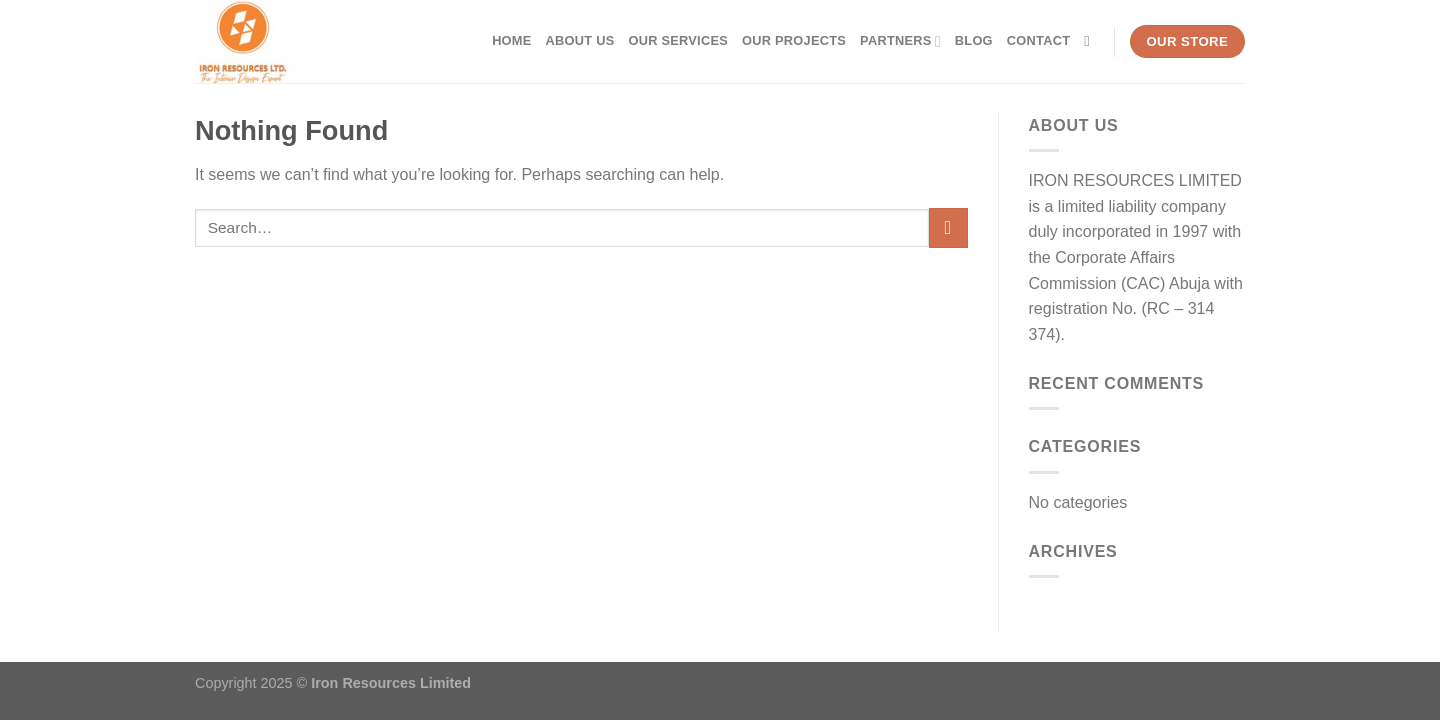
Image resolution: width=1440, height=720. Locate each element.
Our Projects (794, 40)
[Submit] (948, 227)
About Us (580, 40)
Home (511, 40)
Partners (900, 41)
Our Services (678, 40)
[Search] (1091, 41)
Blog (974, 40)
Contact (1038, 40)
